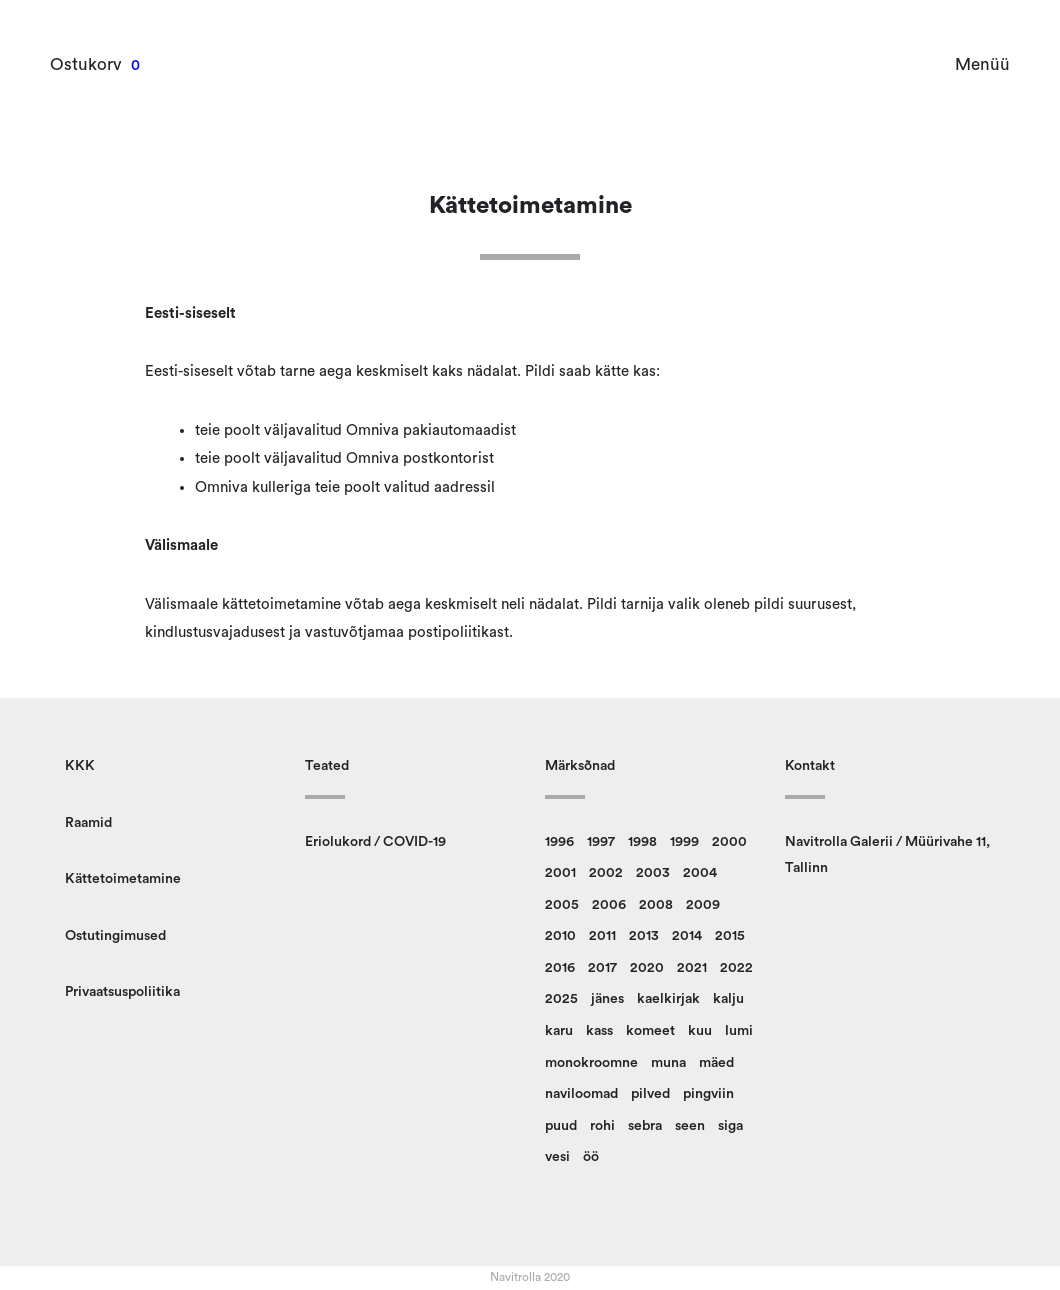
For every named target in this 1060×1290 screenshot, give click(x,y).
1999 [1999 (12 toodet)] (684, 842)
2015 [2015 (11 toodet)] (730, 936)
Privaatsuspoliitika (122, 992)
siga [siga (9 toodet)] (730, 1126)
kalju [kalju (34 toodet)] (728, 999)
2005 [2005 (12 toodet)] (562, 905)
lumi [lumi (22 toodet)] (739, 1031)
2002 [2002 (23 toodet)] (606, 873)
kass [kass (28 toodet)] (599, 1031)
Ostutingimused (115, 936)
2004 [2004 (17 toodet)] (700, 873)
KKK (80, 766)
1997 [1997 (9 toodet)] (601, 842)
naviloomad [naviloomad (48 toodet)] (581, 1094)
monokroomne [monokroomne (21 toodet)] (591, 1063)
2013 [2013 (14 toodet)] (644, 936)
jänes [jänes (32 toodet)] (607, 999)
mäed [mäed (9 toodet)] (716, 1063)
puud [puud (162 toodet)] (561, 1126)
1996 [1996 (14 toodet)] (559, 842)
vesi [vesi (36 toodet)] (557, 1157)
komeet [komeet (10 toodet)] (650, 1031)
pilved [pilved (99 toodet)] (650, 1094)
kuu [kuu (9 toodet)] (700, 1031)
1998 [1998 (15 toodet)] (642, 842)
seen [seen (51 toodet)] (690, 1126)
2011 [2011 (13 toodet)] (602, 936)
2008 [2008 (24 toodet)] (656, 905)
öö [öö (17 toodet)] (591, 1157)
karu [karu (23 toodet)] (559, 1031)
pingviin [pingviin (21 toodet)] (708, 1094)
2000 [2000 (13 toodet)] (729, 842)
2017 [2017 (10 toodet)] (602, 968)
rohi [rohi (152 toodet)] (602, 1126)
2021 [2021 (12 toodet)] (692, 968)
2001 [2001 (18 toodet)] (560, 873)
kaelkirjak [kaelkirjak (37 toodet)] (668, 999)
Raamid (88, 823)
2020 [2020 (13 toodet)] (647, 968)
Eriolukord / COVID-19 (375, 842)
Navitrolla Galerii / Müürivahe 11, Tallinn (887, 855)
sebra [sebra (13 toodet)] (645, 1126)
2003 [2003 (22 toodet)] (653, 873)
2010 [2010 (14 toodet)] (560, 936)
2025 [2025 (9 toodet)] (561, 999)
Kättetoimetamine (123, 879)
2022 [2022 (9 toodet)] (736, 968)
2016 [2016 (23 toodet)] (560, 968)
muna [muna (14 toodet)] (668, 1063)
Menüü (982, 64)
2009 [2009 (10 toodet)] (703, 905)
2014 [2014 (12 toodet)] (687, 936)
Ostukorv (86, 64)
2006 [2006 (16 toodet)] (609, 905)
